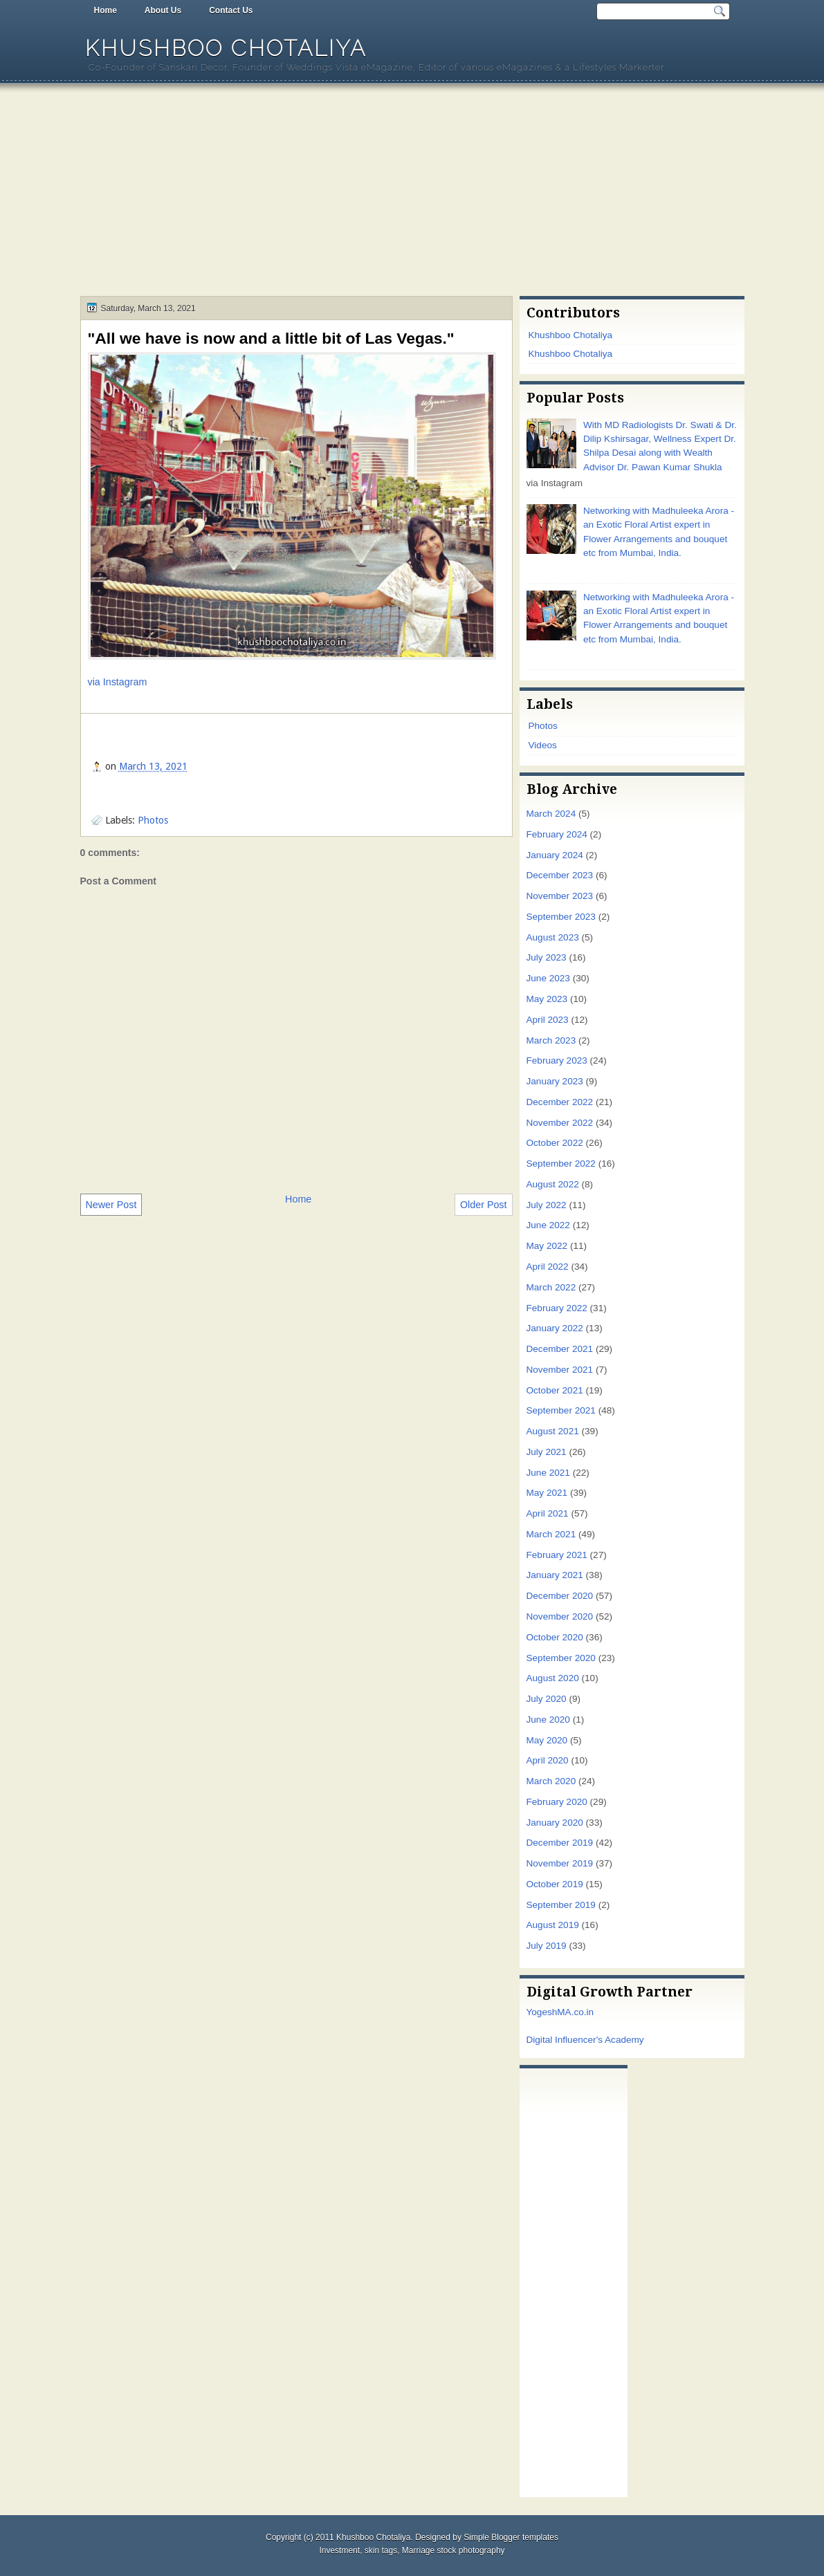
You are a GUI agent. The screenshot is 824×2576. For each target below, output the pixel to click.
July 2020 (547, 1699)
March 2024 (551, 813)
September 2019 (561, 1905)
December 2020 (560, 1596)
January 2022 (555, 1328)
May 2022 (547, 1246)
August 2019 (553, 1925)
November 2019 (560, 1863)
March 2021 (551, 1534)
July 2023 (547, 957)
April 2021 (548, 1513)
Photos (153, 820)
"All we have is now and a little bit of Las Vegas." (271, 338)
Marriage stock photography (453, 2550)
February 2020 (557, 1802)
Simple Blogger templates (511, 2537)
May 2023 (547, 999)
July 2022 (547, 1205)
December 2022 (560, 1102)
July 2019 (547, 1945)
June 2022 (548, 1225)
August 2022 (553, 1184)
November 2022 (560, 1123)
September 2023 (561, 916)
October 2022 (555, 1143)
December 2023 (560, 875)
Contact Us (231, 10)
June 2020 (548, 1719)
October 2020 (555, 1637)
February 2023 (557, 1060)
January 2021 (555, 1575)
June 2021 (548, 1472)
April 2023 (548, 1019)
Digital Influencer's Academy (585, 2040)
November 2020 (560, 1616)
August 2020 (553, 1678)
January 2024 (555, 855)
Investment (339, 2550)
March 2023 (551, 1040)
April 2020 (548, 1760)
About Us (163, 10)
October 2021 (555, 1390)
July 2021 (547, 1452)
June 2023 (548, 978)
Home (105, 10)
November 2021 (560, 1369)
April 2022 (548, 1266)
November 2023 (560, 896)
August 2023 (553, 937)
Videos (543, 745)
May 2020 (547, 1740)
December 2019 (560, 1842)
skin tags (381, 2550)
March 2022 (551, 1287)
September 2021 (561, 1410)
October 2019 (555, 1884)
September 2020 (561, 1658)
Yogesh (542, 2012)
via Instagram (117, 681)
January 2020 (555, 1822)
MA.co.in (575, 2012)
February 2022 (557, 1308)
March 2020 (551, 1781)
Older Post (483, 1204)
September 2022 (561, 1163)
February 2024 (557, 834)
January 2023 (555, 1081)
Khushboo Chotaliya (226, 48)
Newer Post (111, 1204)
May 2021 (547, 1493)
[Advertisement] (412, 192)
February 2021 (557, 1555)
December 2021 (560, 1349)
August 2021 (553, 1431)
